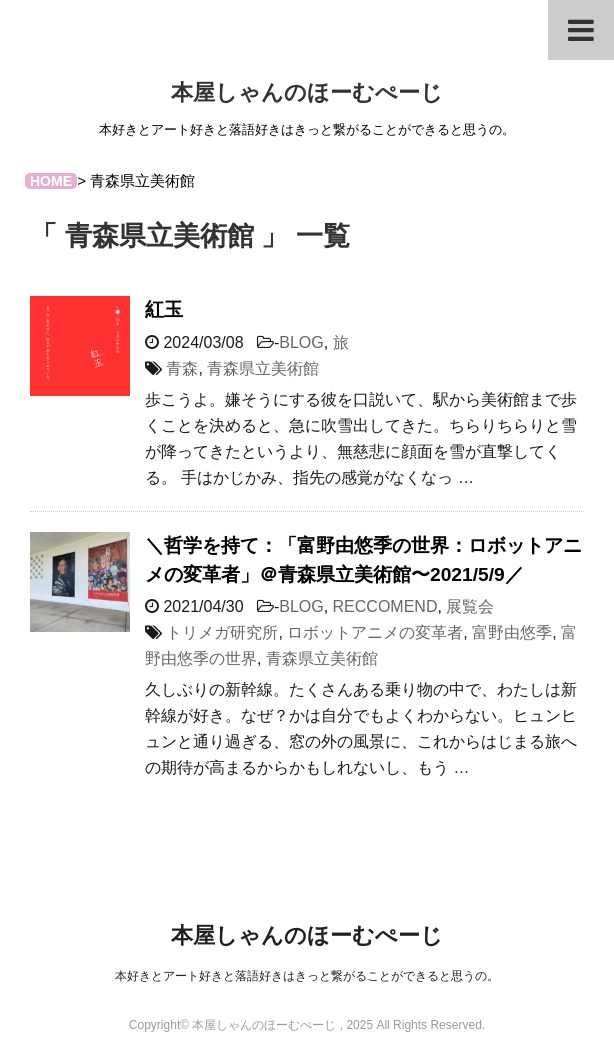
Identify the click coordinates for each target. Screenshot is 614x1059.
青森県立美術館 (263, 368)
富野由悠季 (512, 632)
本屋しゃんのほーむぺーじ (307, 92)
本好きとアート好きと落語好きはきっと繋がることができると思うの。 (307, 976)
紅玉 (164, 309)
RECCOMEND (385, 606)
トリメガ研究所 (222, 632)
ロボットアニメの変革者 (375, 632)
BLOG (301, 342)
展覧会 (470, 606)
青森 (182, 368)
